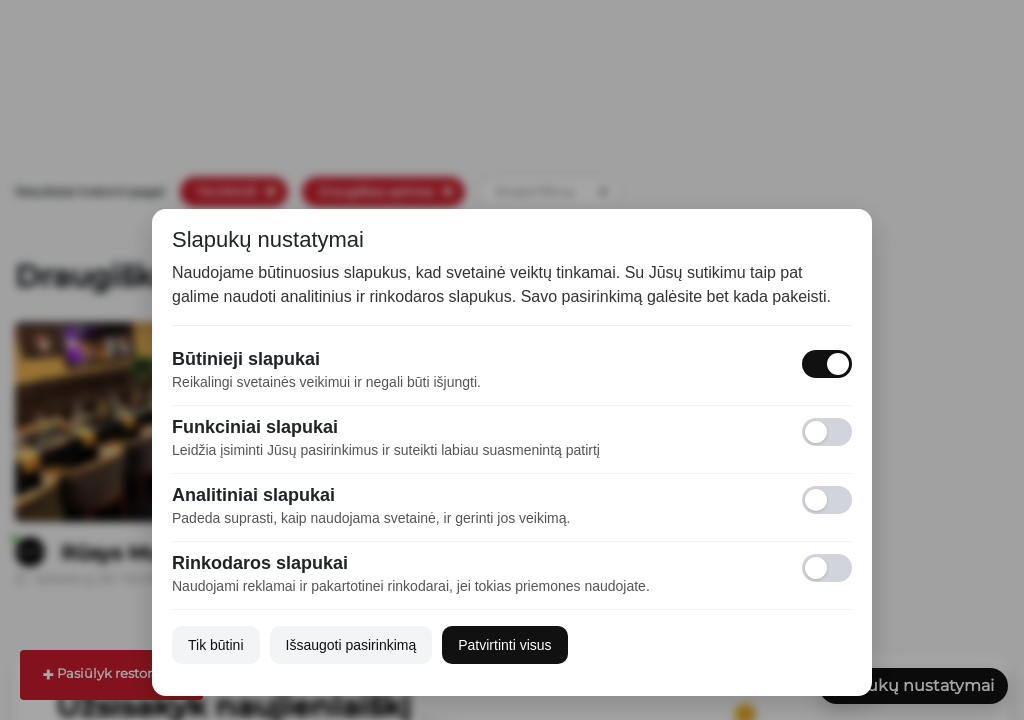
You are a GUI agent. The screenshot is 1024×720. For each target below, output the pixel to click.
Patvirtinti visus (504, 645)
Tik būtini (216, 645)
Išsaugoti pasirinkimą (351, 645)
